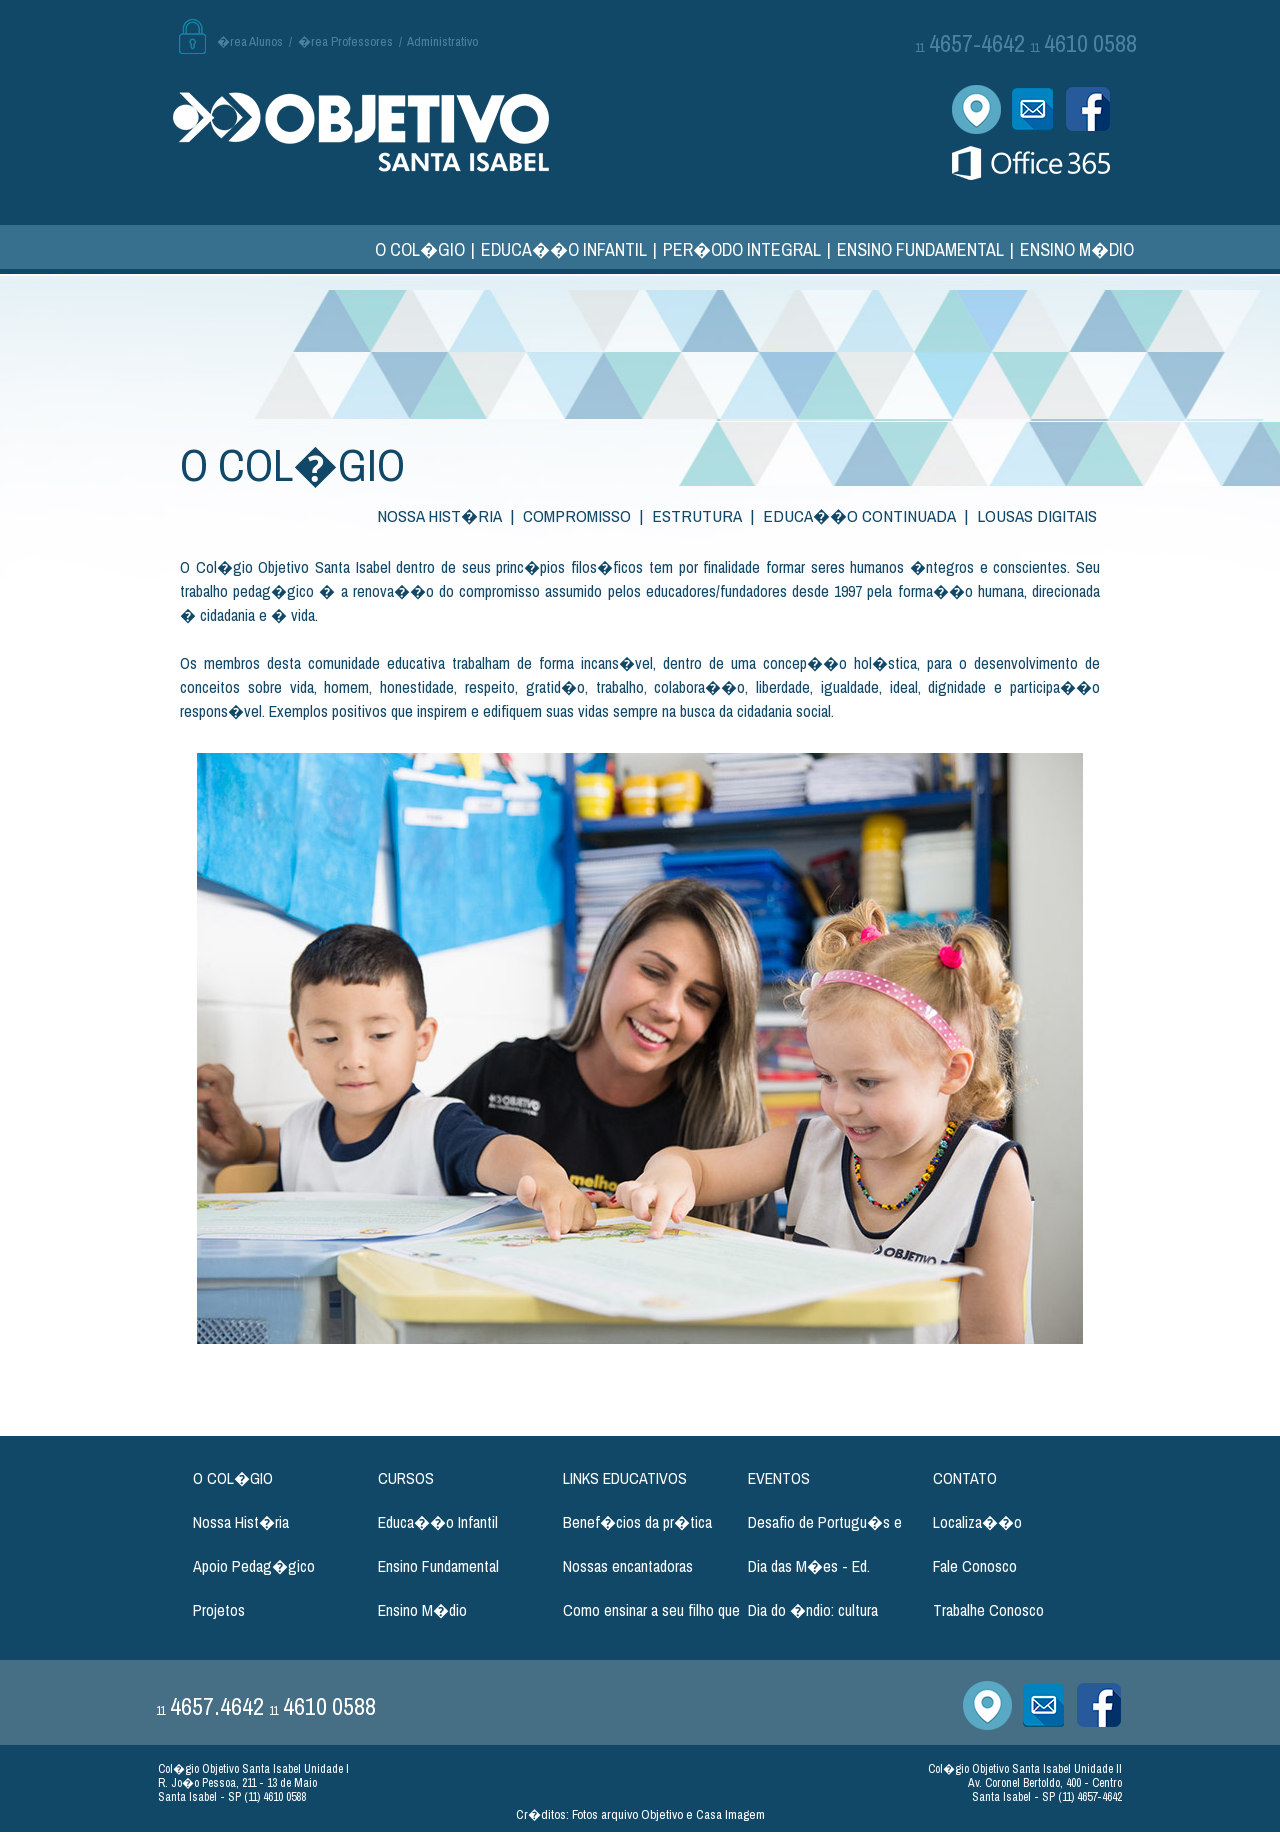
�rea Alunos (250, 41)
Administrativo (442, 41)
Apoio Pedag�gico (254, 1566)
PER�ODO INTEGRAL (742, 249)
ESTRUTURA (697, 515)
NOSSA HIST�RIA (439, 515)
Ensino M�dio (422, 1610)
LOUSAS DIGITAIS (1037, 515)
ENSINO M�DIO (1077, 249)
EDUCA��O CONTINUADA (859, 515)
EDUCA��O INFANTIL (564, 249)
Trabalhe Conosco (988, 1610)
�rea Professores (345, 41)
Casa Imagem (730, 1814)
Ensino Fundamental (438, 1566)
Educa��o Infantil (438, 1522)
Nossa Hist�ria (241, 1522)
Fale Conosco (975, 1566)
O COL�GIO (420, 249)
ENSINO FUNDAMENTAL (920, 249)
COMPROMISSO (577, 515)
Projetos (219, 1610)
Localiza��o (977, 1522)
